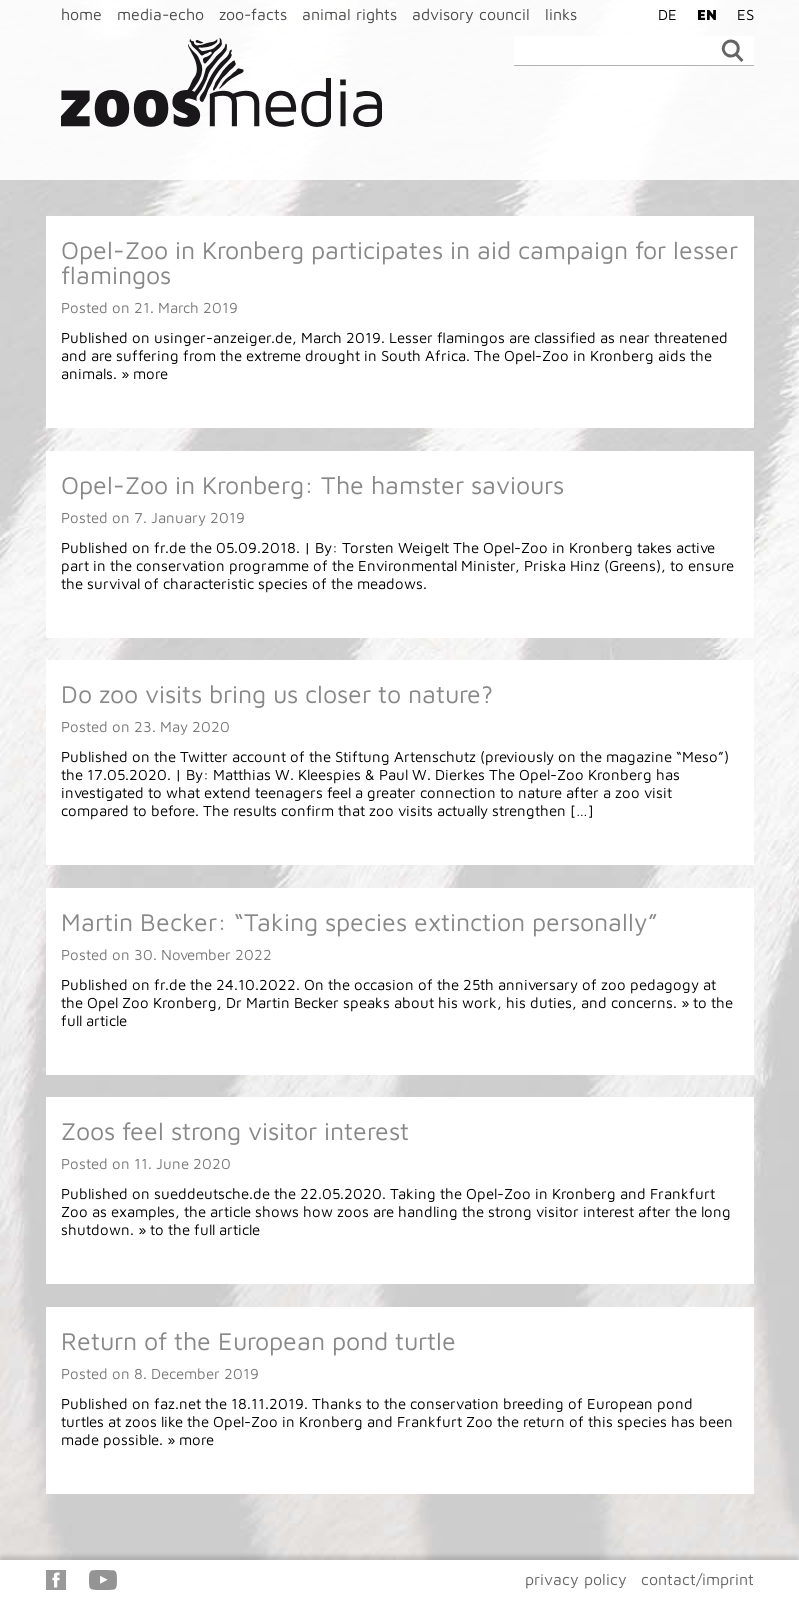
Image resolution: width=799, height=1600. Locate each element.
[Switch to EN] (702, 14)
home (81, 14)
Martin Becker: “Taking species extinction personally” (359, 921)
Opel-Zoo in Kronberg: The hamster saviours (312, 484)
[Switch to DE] (662, 14)
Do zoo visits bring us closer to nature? (277, 693)
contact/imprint (697, 1579)
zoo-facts (253, 14)
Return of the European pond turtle (258, 1340)
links (561, 14)
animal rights (349, 14)
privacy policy (576, 1579)
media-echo (160, 14)
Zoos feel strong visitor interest (235, 1130)
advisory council (471, 14)
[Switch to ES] (740, 14)
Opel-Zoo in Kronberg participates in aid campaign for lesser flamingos (399, 262)
